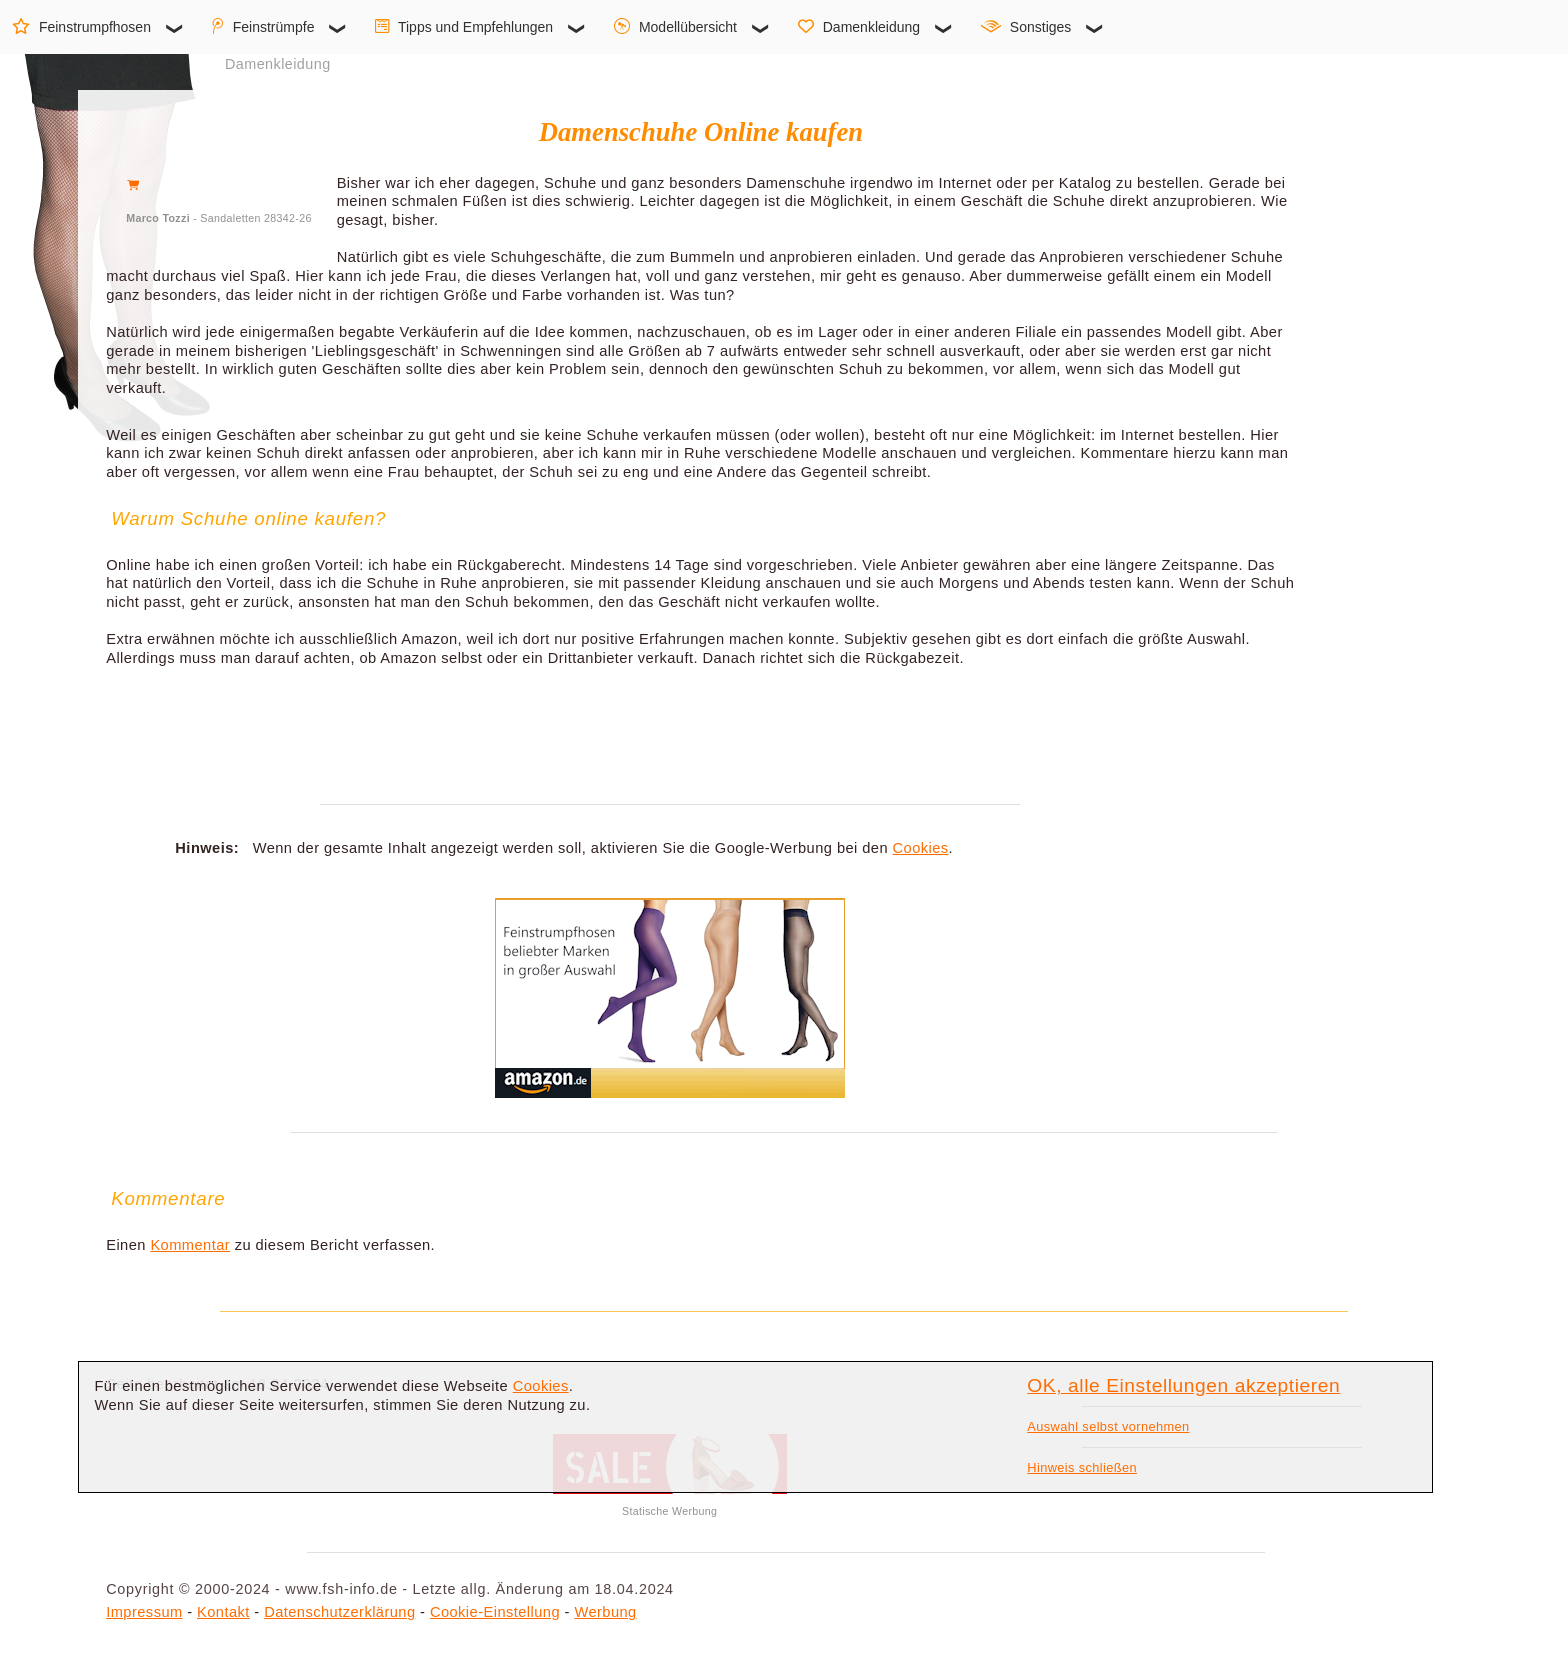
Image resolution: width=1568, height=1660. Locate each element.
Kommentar (190, 1245)
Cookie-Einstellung (495, 1612)
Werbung (605, 1612)
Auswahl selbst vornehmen (1108, 1426)
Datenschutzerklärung (339, 1612)
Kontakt (223, 1612)
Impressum (144, 1612)
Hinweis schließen (1082, 1467)
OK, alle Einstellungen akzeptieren (1183, 1385)
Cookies (921, 848)
